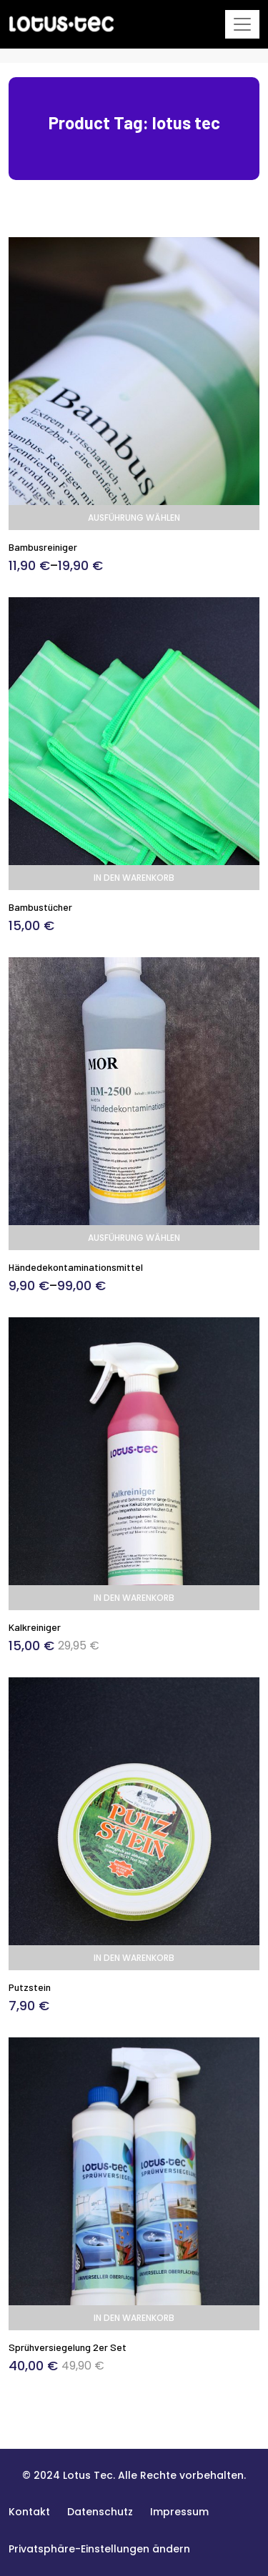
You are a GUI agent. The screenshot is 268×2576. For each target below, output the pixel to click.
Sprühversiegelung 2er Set (67, 2347)
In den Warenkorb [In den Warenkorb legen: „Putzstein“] (134, 1958)
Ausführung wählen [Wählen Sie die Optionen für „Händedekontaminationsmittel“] (134, 1238)
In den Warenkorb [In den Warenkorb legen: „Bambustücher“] (134, 878)
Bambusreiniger (43, 547)
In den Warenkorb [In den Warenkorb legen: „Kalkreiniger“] (134, 1598)
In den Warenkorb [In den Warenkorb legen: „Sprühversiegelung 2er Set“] (134, 2318)
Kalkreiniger (35, 1627)
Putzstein (30, 1987)
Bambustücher (40, 907)
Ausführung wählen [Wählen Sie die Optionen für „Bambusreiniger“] (134, 517)
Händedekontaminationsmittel (76, 1267)
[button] (99, 2549)
